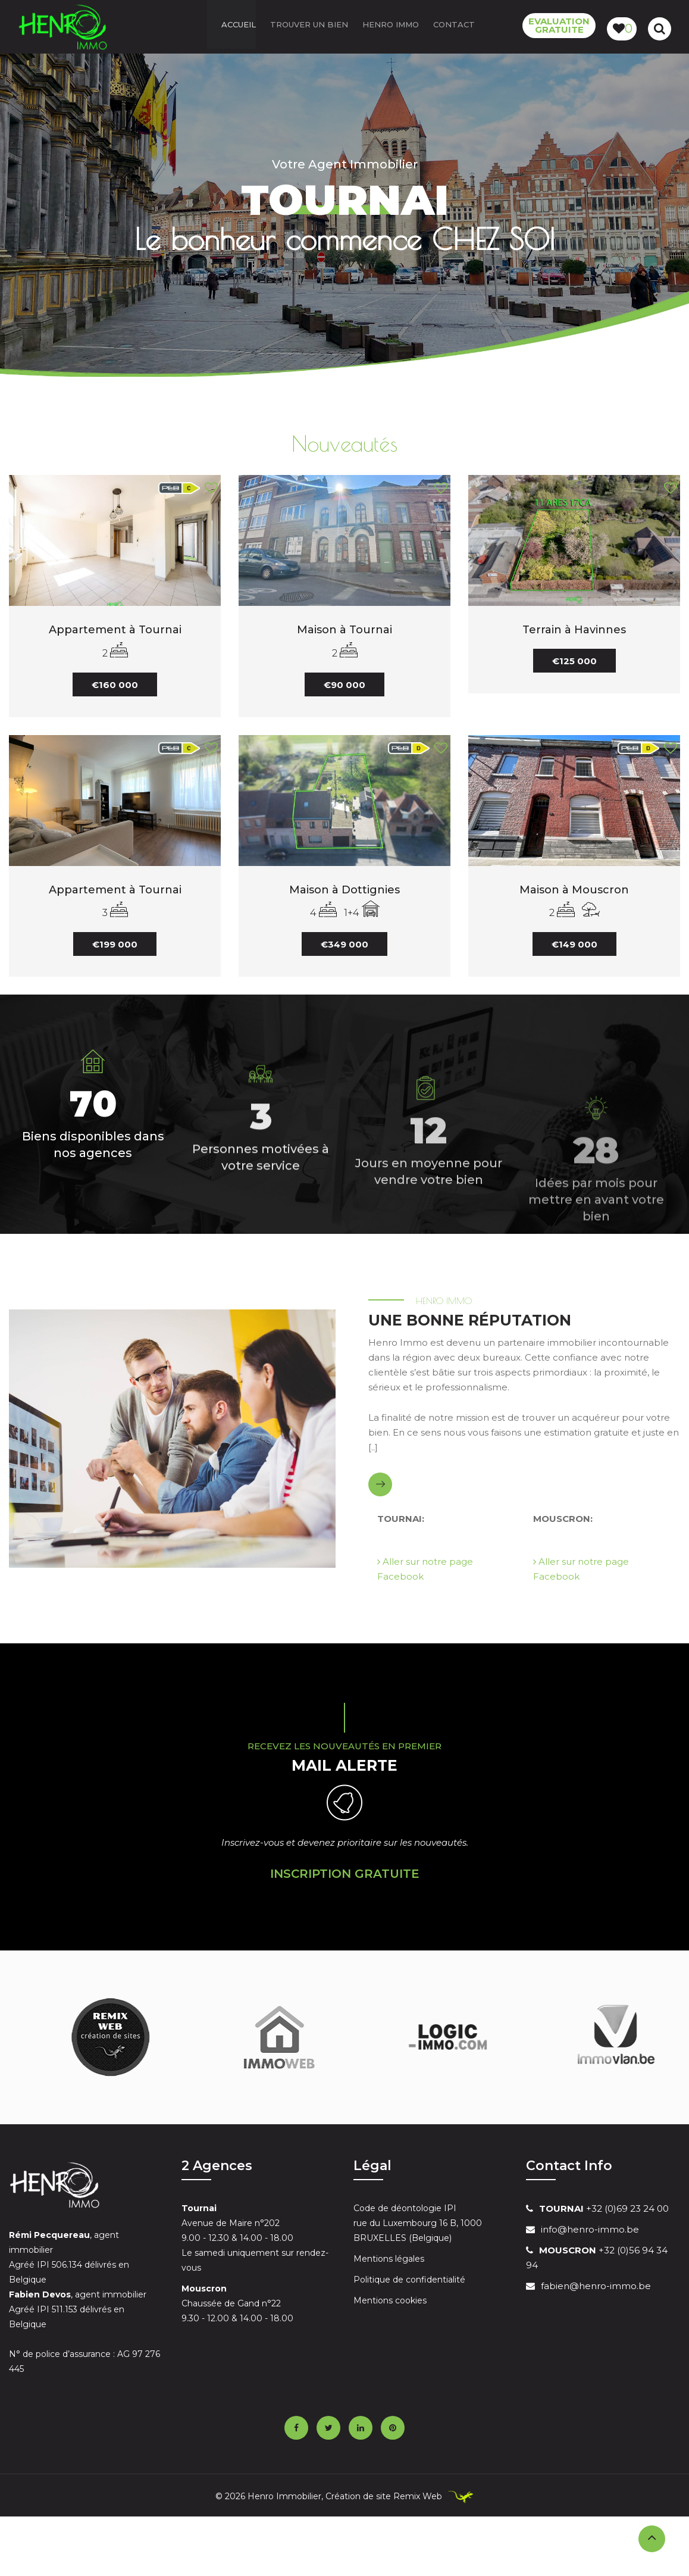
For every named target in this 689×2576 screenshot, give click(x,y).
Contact (454, 27)
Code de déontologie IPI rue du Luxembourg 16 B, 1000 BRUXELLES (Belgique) (417, 2223)
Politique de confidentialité (409, 2279)
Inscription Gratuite (344, 1874)
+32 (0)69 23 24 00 (604, 2208)
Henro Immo (390, 27)
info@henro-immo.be (590, 2229)
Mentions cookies (390, 2300)
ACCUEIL (238, 27)
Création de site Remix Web (384, 2496)
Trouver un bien (309, 27)
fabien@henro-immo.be (596, 2285)
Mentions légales (388, 2258)
